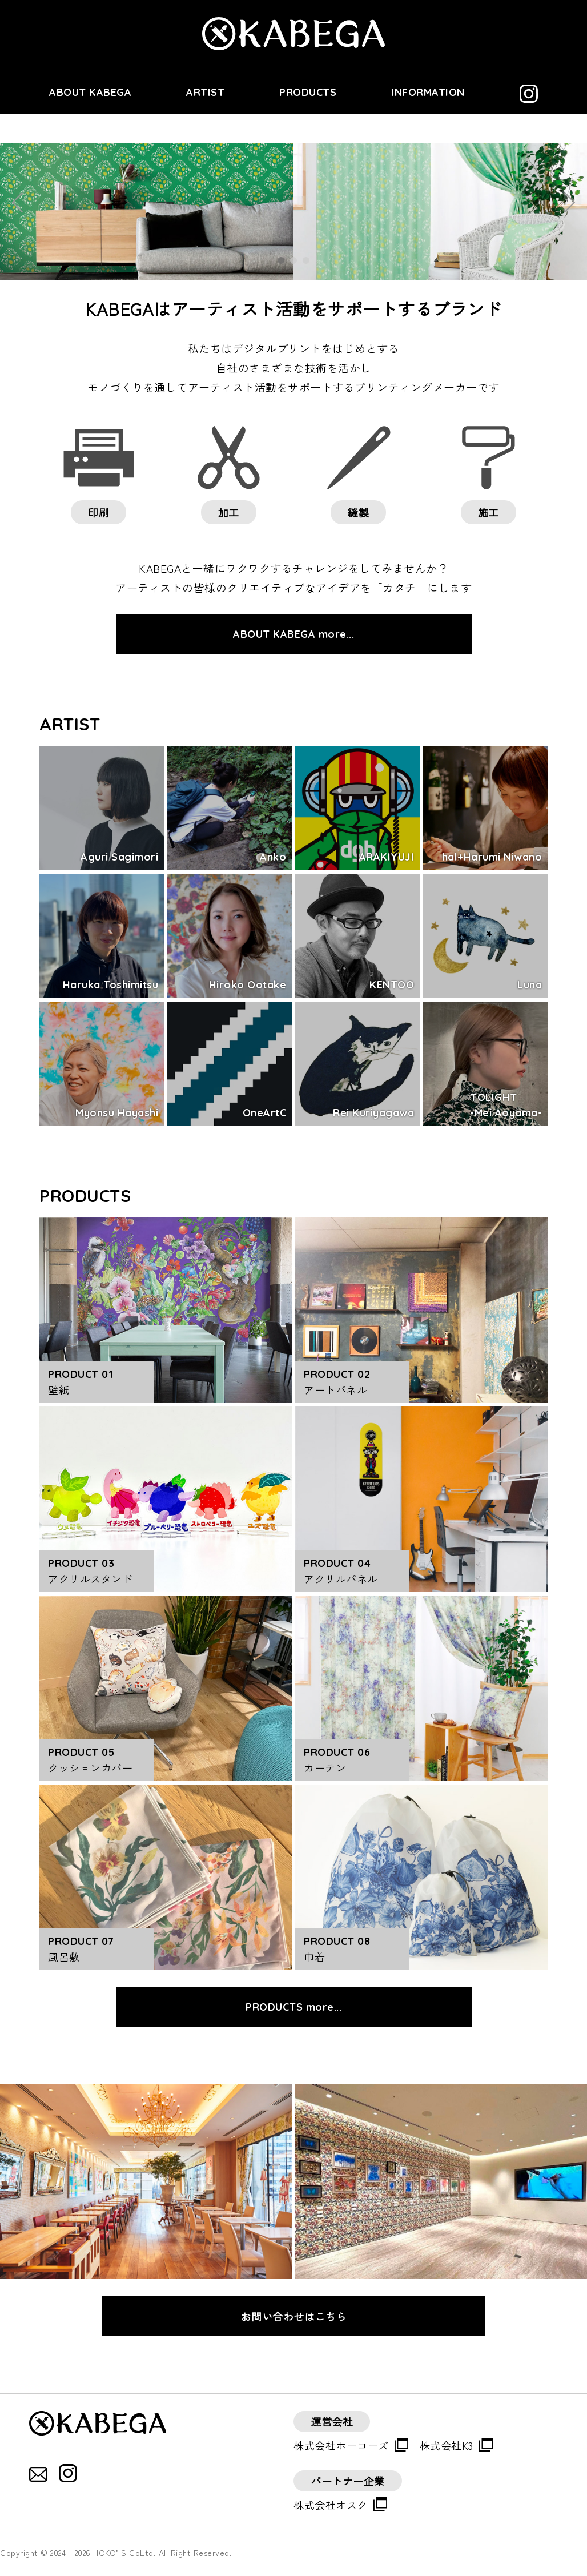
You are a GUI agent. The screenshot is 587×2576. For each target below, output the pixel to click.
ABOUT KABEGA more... (293, 634)
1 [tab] (281, 260)
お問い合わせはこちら (294, 2316)
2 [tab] (293, 260)
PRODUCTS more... (293, 2007)
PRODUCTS (307, 92)
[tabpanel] (293, 211)
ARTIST (205, 92)
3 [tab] (306, 260)
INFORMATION (428, 92)
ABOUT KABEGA (90, 92)
